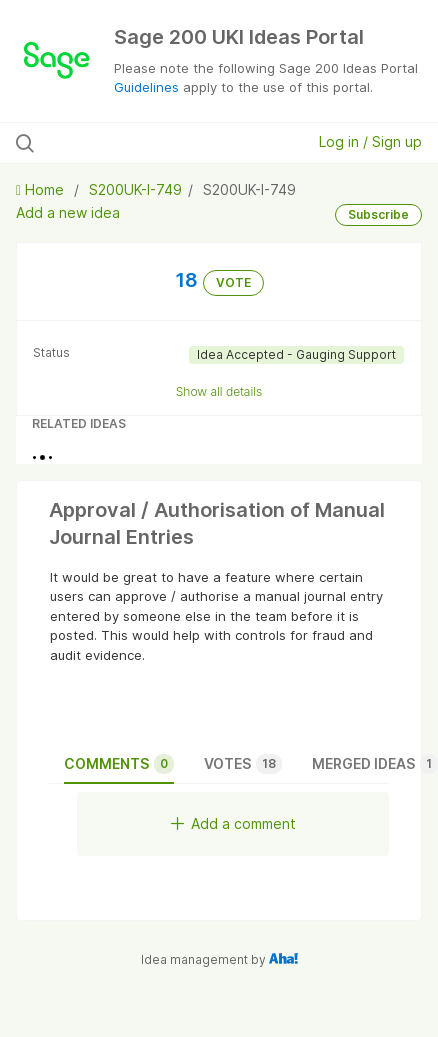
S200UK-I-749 (135, 189)
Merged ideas (375, 764)
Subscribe (378, 214)
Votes (243, 764)
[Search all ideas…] (134, 143)
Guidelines (146, 87)
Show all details (219, 391)
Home (42, 189)
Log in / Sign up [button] (370, 141)
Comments (119, 764)
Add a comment (233, 823)
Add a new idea (68, 212)
